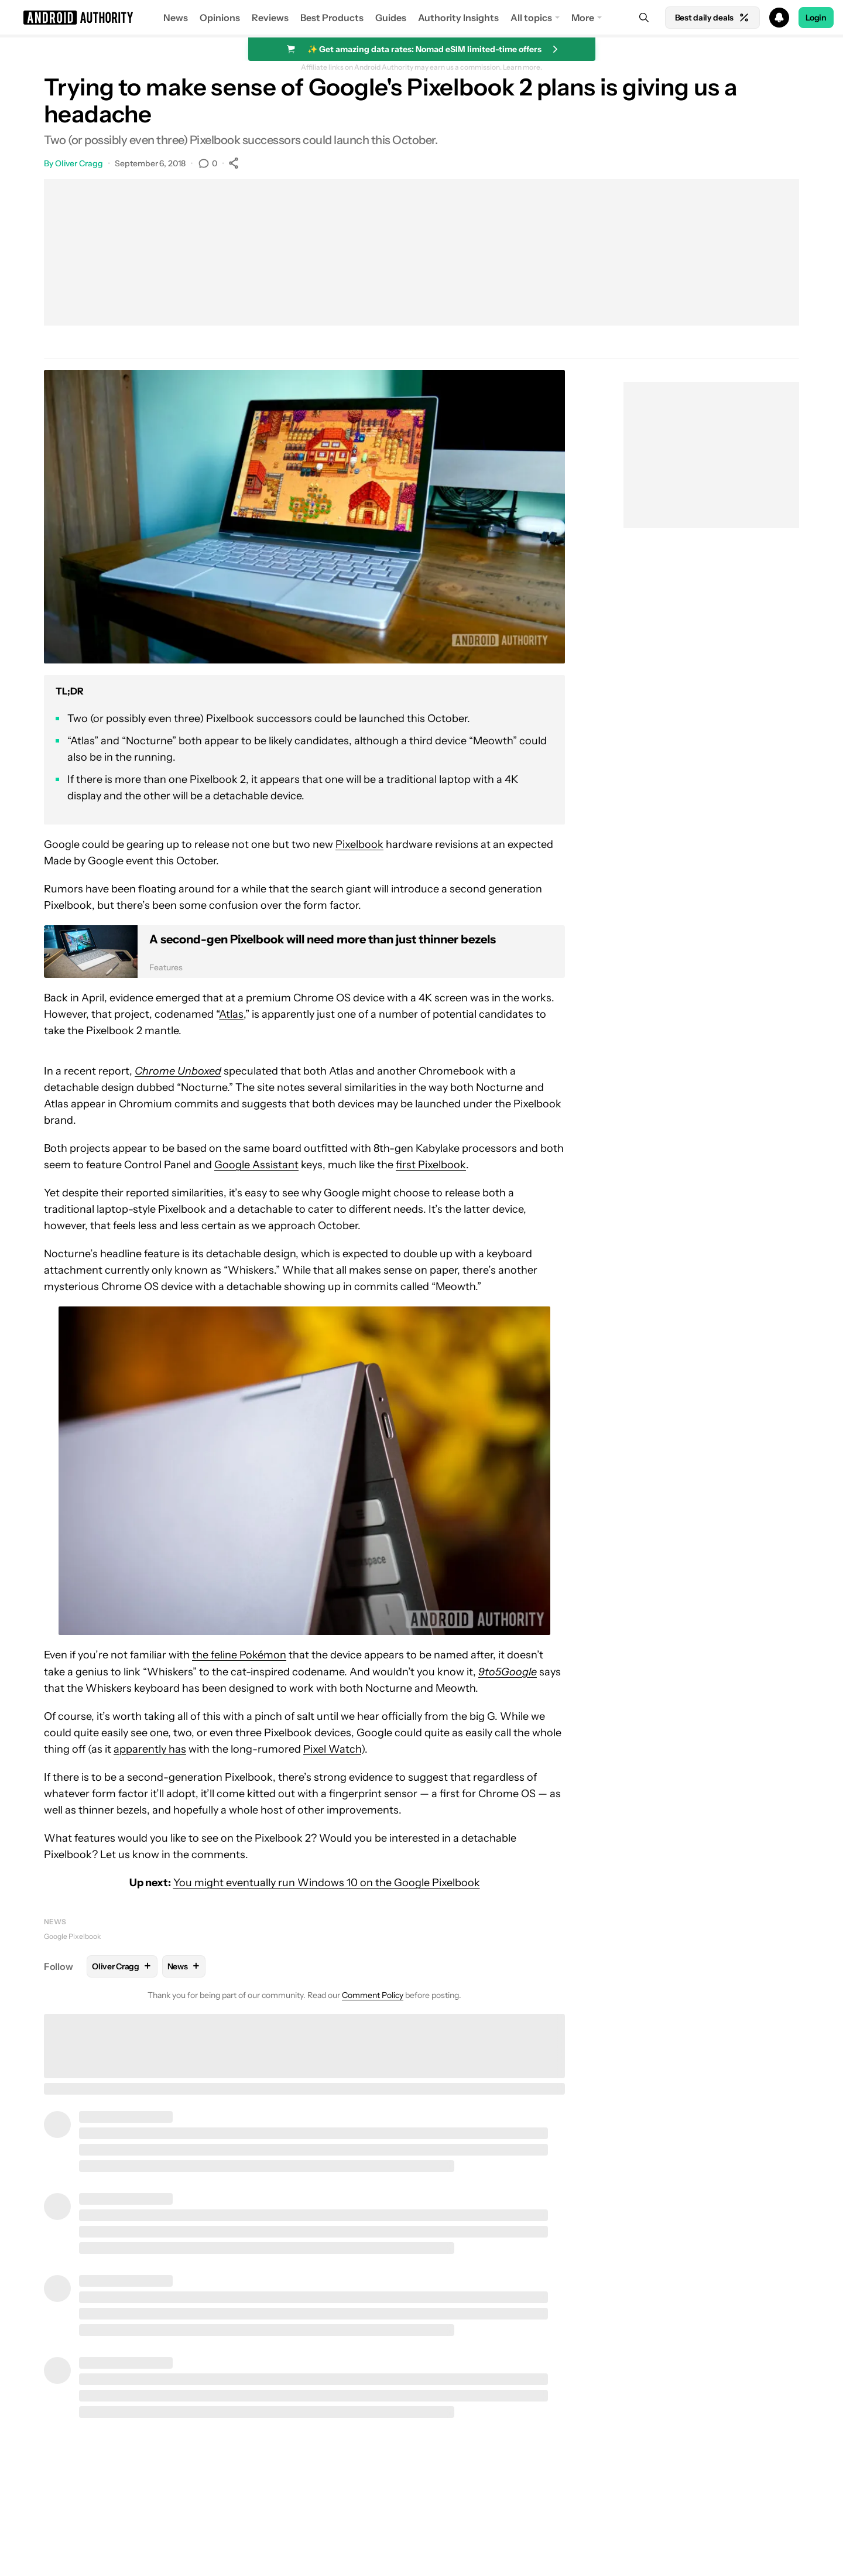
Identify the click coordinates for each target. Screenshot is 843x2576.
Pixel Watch (332, 1749)
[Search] (644, 17)
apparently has (150, 1749)
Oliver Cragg (79, 163)
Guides (390, 17)
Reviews (270, 17)
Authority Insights (458, 17)
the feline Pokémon (239, 1654)
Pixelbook (359, 844)
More (582, 17)
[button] (421, 17)
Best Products (332, 17)
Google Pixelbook (72, 1936)
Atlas (231, 1014)
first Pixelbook (431, 1164)
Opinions (220, 17)
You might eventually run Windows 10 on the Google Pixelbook (326, 1882)
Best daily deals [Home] (712, 17)
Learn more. (522, 67)
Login (816, 17)
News (175, 17)
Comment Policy (372, 1995)
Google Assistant (256, 1164)
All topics (531, 17)
